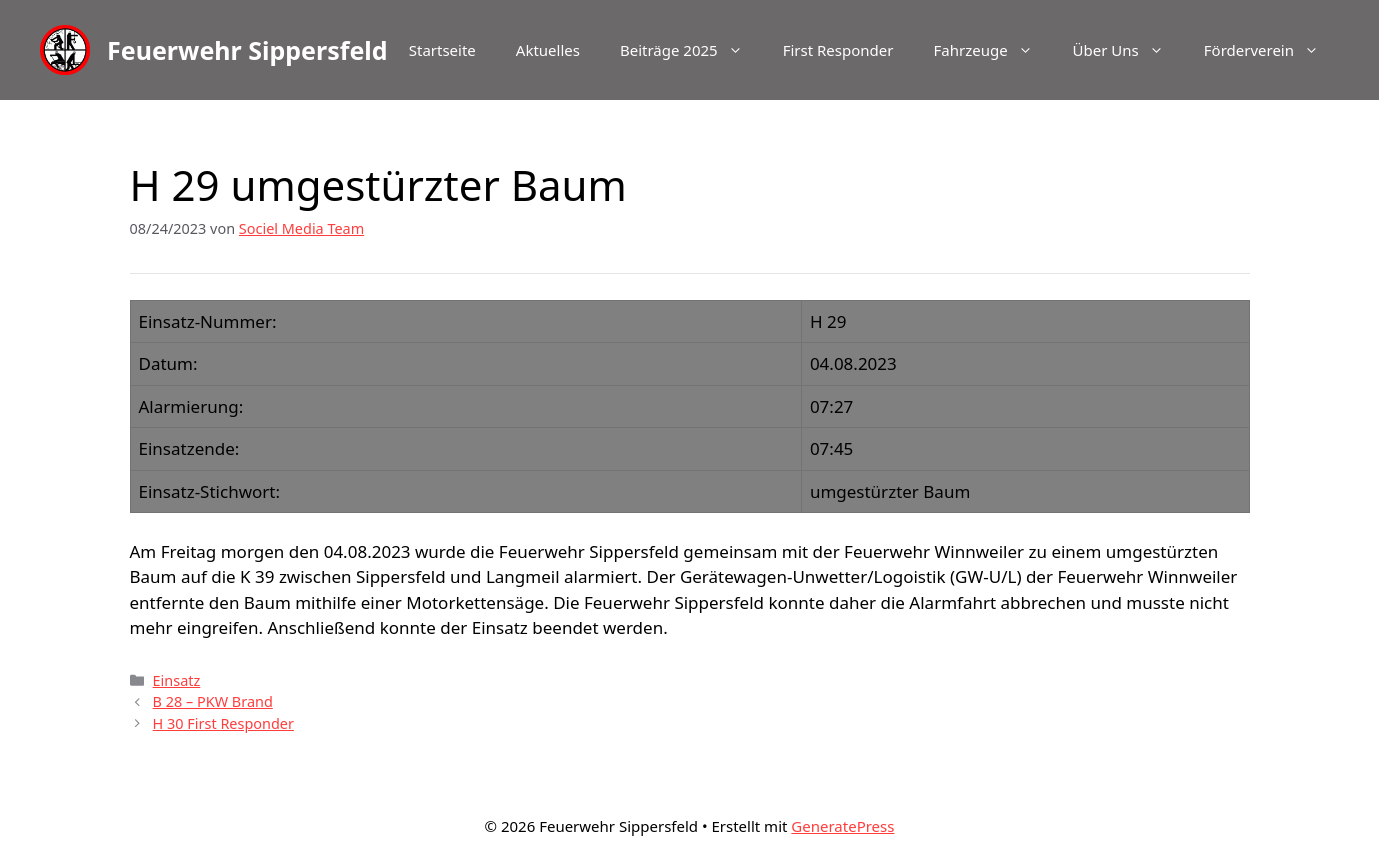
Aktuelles (548, 50)
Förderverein (1271, 50)
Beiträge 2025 (691, 50)
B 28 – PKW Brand (213, 701)
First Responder (838, 50)
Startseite (442, 50)
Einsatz (177, 680)
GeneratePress (842, 826)
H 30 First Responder (223, 723)
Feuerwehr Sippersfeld (247, 50)
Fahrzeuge (992, 50)
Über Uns (1128, 50)
